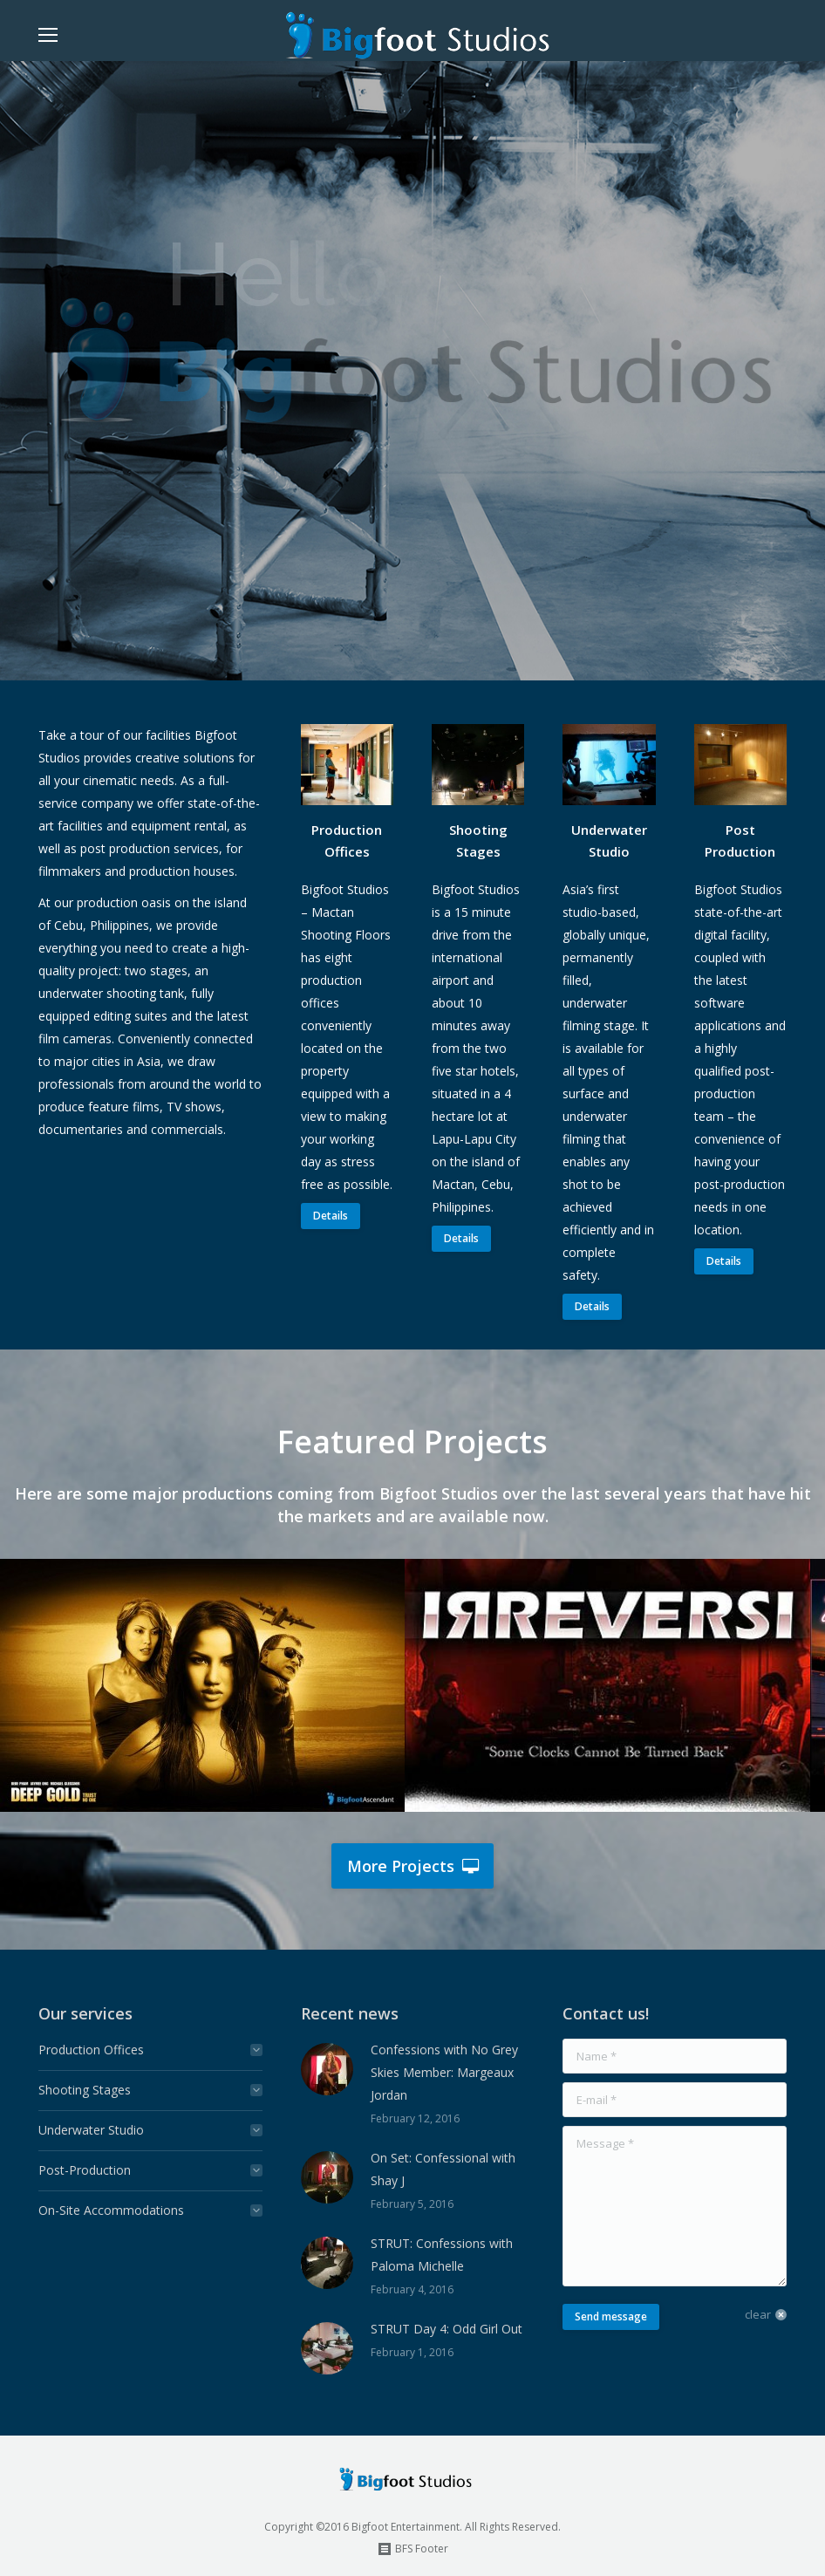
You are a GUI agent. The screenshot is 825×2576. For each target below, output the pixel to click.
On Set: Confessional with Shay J (443, 2169)
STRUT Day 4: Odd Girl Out (446, 2328)
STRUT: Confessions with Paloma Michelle (442, 2254)
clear (758, 2314)
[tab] (150, 2050)
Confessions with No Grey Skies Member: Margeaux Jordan (444, 2072)
